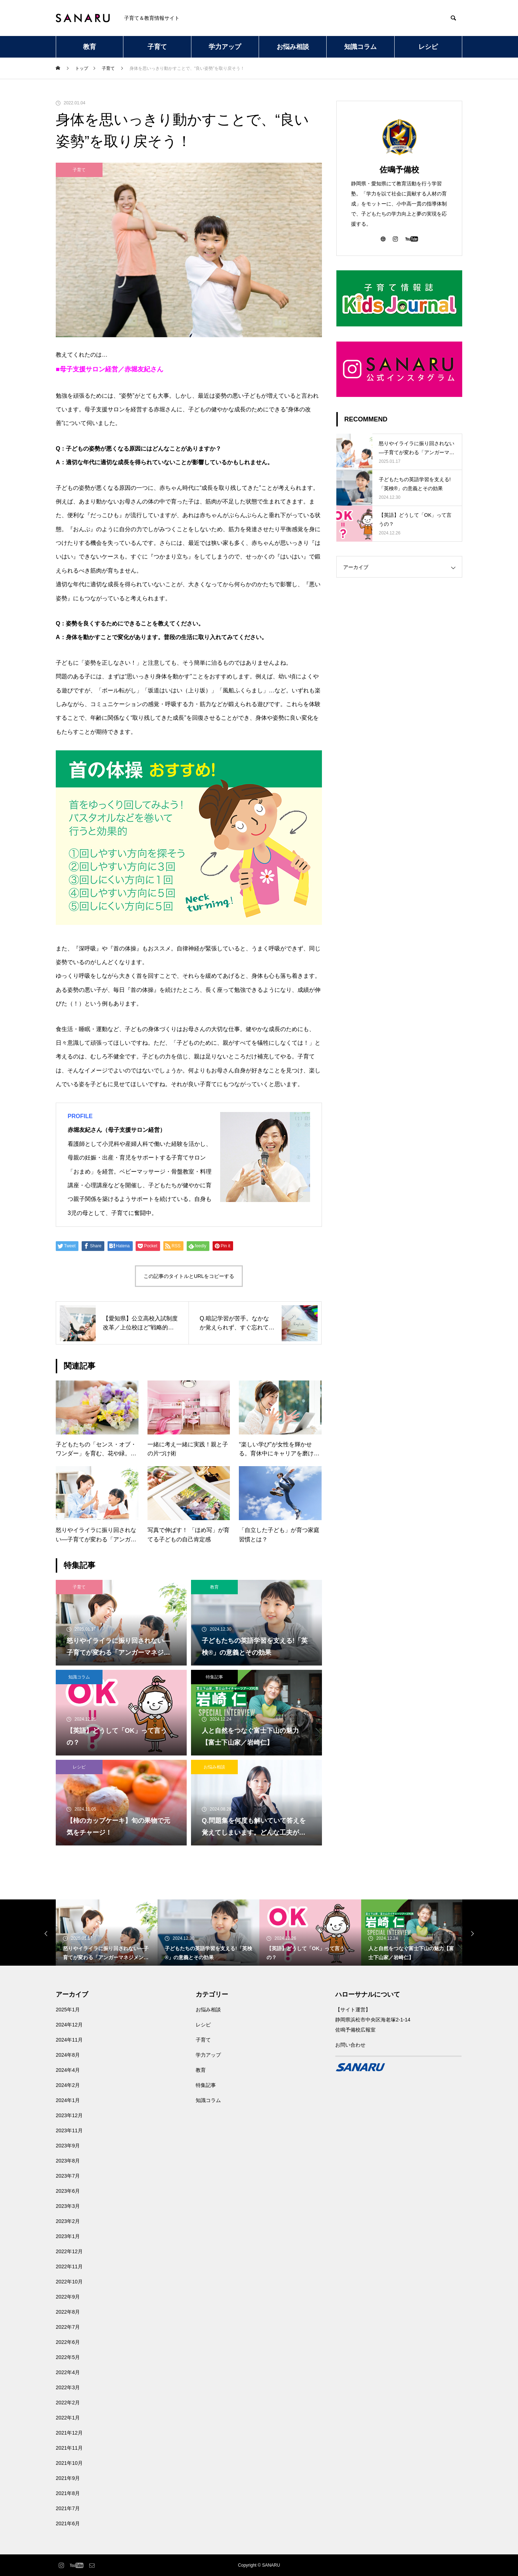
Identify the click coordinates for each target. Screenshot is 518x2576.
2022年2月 (68, 2402)
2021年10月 (69, 2463)
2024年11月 (69, 2040)
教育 (89, 46)
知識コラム (360, 46)
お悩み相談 (293, 46)
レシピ (428, 46)
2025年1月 (68, 2009)
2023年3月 (68, 2206)
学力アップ (225, 46)
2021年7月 (68, 2508)
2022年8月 (68, 2312)
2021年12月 (69, 2433)
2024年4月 (68, 2070)
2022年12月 (69, 2251)
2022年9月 (68, 2297)
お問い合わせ (350, 2045)
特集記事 (214, 1677)
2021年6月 (68, 2523)
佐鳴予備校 (399, 169)
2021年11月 (69, 2448)
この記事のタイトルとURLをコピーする (189, 1276)
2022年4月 (68, 2372)
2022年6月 (68, 2342)
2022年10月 (69, 2281)
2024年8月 (68, 2055)
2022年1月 (68, 2418)
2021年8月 (68, 2493)
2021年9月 (68, 2478)
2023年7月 (68, 2176)
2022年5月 (68, 2357)
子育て (157, 46)
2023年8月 (68, 2161)
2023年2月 (68, 2221)
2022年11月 (69, 2266)
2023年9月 (68, 2145)
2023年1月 (68, 2236)
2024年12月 (69, 2025)
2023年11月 (69, 2130)
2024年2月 (68, 2085)
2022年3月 (68, 2387)
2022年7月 (68, 2327)
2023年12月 (69, 2115)
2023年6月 (68, 2191)
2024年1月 (68, 2100)
